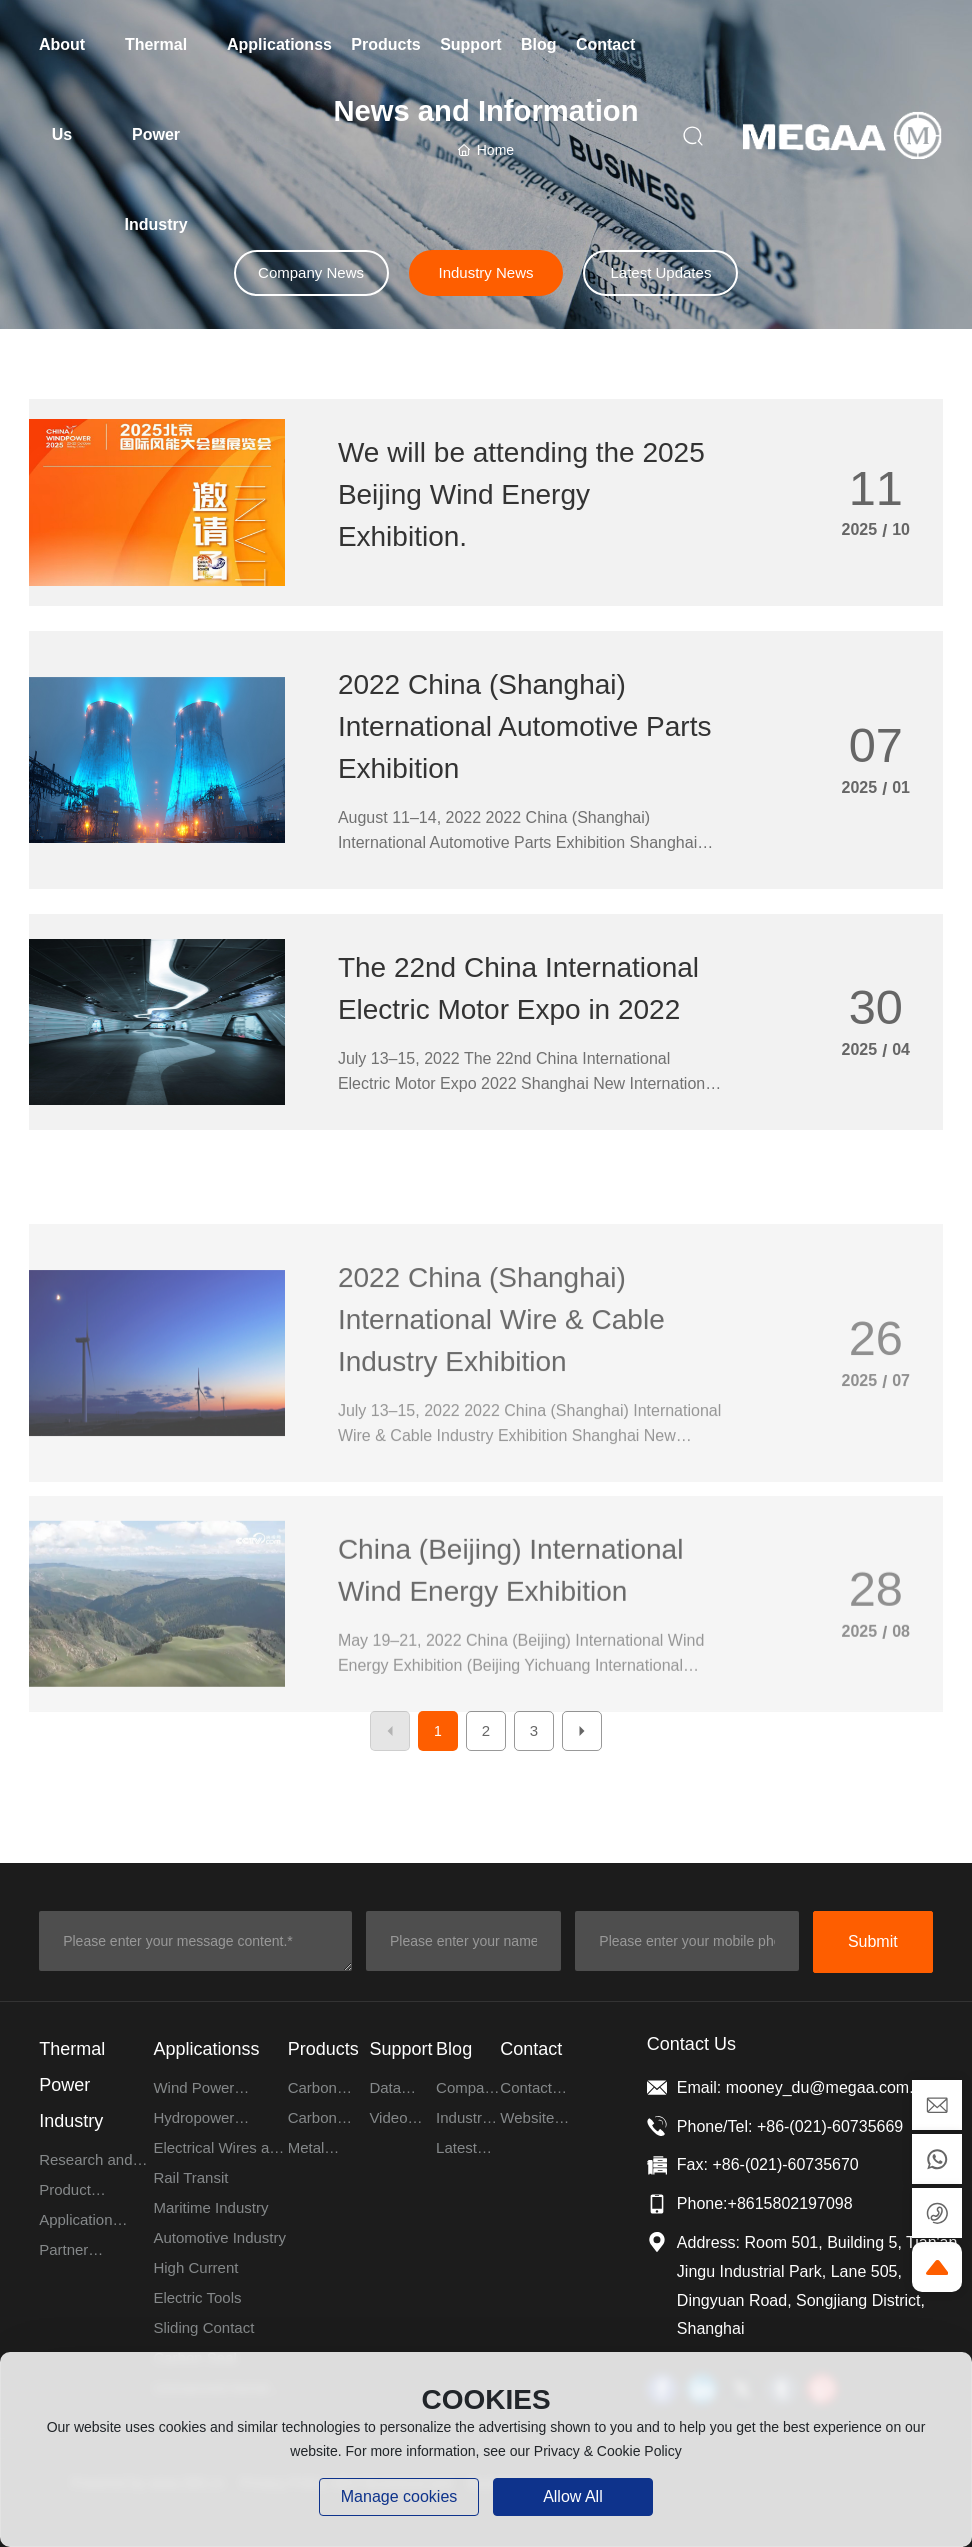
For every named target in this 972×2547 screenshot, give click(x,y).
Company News (311, 272)
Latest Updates (660, 272)
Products (323, 2049)
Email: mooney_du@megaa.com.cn (804, 2087)
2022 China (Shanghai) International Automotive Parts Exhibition (525, 726)
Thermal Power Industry (72, 2085)
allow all (573, 2496)
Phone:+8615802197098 (765, 2203)
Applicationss (206, 2049)
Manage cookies (399, 2496)
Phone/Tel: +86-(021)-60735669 (790, 2126)
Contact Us (691, 2044)
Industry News (485, 272)
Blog (454, 2049)
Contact (531, 2049)
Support (400, 2049)
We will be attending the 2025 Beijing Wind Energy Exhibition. (521, 494)
